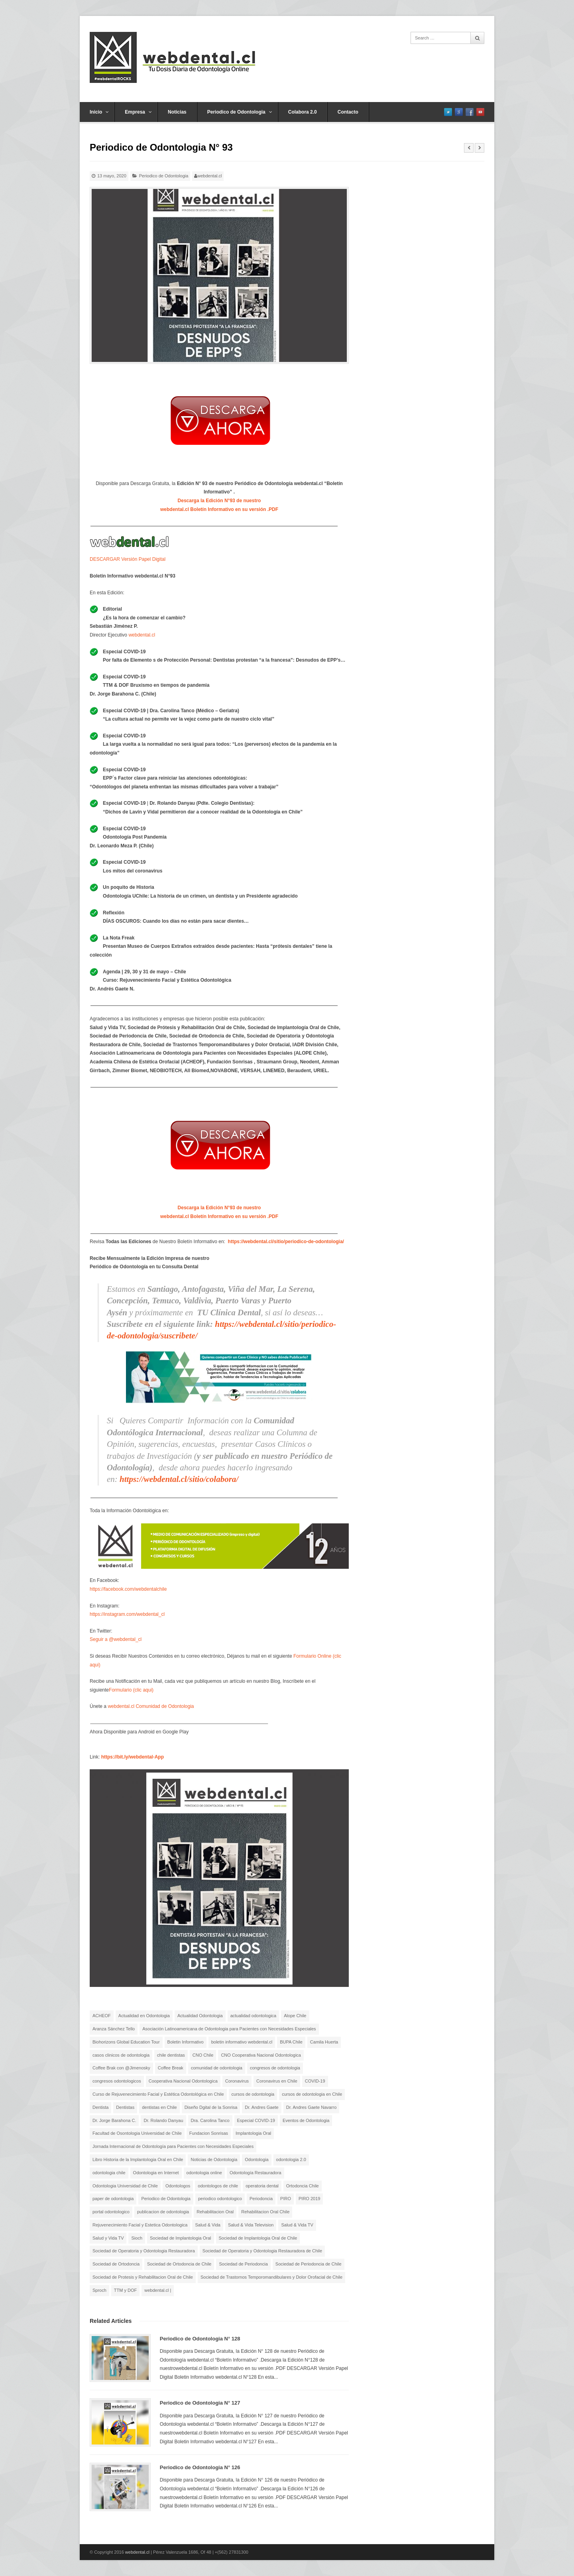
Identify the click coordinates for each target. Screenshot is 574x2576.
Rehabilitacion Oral (215, 2211)
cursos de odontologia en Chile (312, 2094)
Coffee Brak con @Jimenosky (121, 2067)
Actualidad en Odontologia (144, 2015)
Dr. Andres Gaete (261, 2107)
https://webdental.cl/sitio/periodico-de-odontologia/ (286, 1241)
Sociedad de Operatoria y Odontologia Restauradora (143, 2250)
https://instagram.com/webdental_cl (127, 1614)
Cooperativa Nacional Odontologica (183, 2081)
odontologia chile (109, 2172)
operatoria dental (262, 2185)
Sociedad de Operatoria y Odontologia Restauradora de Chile (262, 2250)
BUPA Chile (291, 2042)
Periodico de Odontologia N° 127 (200, 2403)
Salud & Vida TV (297, 2224)
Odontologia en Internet (156, 2172)
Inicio (99, 112)
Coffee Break (170, 2067)
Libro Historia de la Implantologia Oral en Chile (137, 2159)
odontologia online (204, 2172)
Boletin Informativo (185, 2042)
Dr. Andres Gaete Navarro (311, 2107)
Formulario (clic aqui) (131, 1690)
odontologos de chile (218, 2185)
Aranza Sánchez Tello (113, 2028)
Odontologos (177, 2185)
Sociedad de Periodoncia (243, 2264)
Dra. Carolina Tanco (210, 2120)
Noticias (177, 112)
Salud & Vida (207, 2224)
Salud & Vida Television (251, 2224)
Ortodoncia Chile (302, 2185)
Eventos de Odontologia (306, 2120)
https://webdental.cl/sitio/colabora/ (179, 1479)
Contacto (348, 112)
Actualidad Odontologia (200, 2015)
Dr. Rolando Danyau (163, 2120)
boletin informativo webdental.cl (241, 2042)
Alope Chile (295, 2015)
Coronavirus (237, 2081)
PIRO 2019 (309, 2198)
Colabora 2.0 (302, 112)
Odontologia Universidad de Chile (125, 2185)
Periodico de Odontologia (239, 112)
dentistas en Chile (159, 2107)
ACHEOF (101, 2015)
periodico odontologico (220, 2198)
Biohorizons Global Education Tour (126, 2042)
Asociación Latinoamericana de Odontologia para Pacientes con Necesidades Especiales (229, 2028)
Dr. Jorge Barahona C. (114, 2120)
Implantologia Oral (253, 2133)
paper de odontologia (113, 2198)
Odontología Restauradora (255, 2172)
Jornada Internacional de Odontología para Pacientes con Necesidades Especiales (173, 2146)
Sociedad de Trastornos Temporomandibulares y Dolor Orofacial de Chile (271, 2277)
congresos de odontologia (275, 2067)
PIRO (285, 2198)
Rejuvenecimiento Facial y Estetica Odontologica (139, 2224)
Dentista (100, 2107)
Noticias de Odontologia (214, 2159)
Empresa (138, 112)
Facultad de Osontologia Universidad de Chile (137, 2133)
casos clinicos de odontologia (120, 2055)
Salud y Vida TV (108, 2238)
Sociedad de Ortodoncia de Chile (179, 2264)
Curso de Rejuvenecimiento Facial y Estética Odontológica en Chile (158, 2094)
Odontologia (256, 2159)
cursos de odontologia (253, 2094)
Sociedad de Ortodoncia (116, 2264)
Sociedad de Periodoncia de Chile (308, 2264)
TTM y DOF (125, 2290)
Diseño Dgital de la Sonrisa (211, 2107)
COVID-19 (315, 2081)
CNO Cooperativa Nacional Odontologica (261, 2055)
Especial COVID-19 (256, 2120)
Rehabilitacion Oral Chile (265, 2211)
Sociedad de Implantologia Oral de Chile (258, 2238)
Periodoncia (261, 2198)
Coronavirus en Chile (276, 2081)
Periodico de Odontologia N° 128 (200, 2339)
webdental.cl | (157, 2290)
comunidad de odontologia (216, 2067)
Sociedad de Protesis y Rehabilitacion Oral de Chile (142, 2277)
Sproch (99, 2290)
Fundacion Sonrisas (208, 2133)
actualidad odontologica (253, 2015)
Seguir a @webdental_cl (116, 1639)
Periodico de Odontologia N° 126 (200, 2467)
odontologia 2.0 (291, 2159)
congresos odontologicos (116, 2081)
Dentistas (125, 2107)
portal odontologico (111, 2211)
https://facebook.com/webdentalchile (128, 1589)
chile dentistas (171, 2055)
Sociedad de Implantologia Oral (180, 2238)
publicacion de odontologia (163, 2211)
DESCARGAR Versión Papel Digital (127, 559)
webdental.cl (209, 175)
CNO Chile (203, 2055)
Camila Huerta (324, 2042)
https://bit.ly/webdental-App (132, 1757)
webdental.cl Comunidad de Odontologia (151, 1706)
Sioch (136, 2238)
